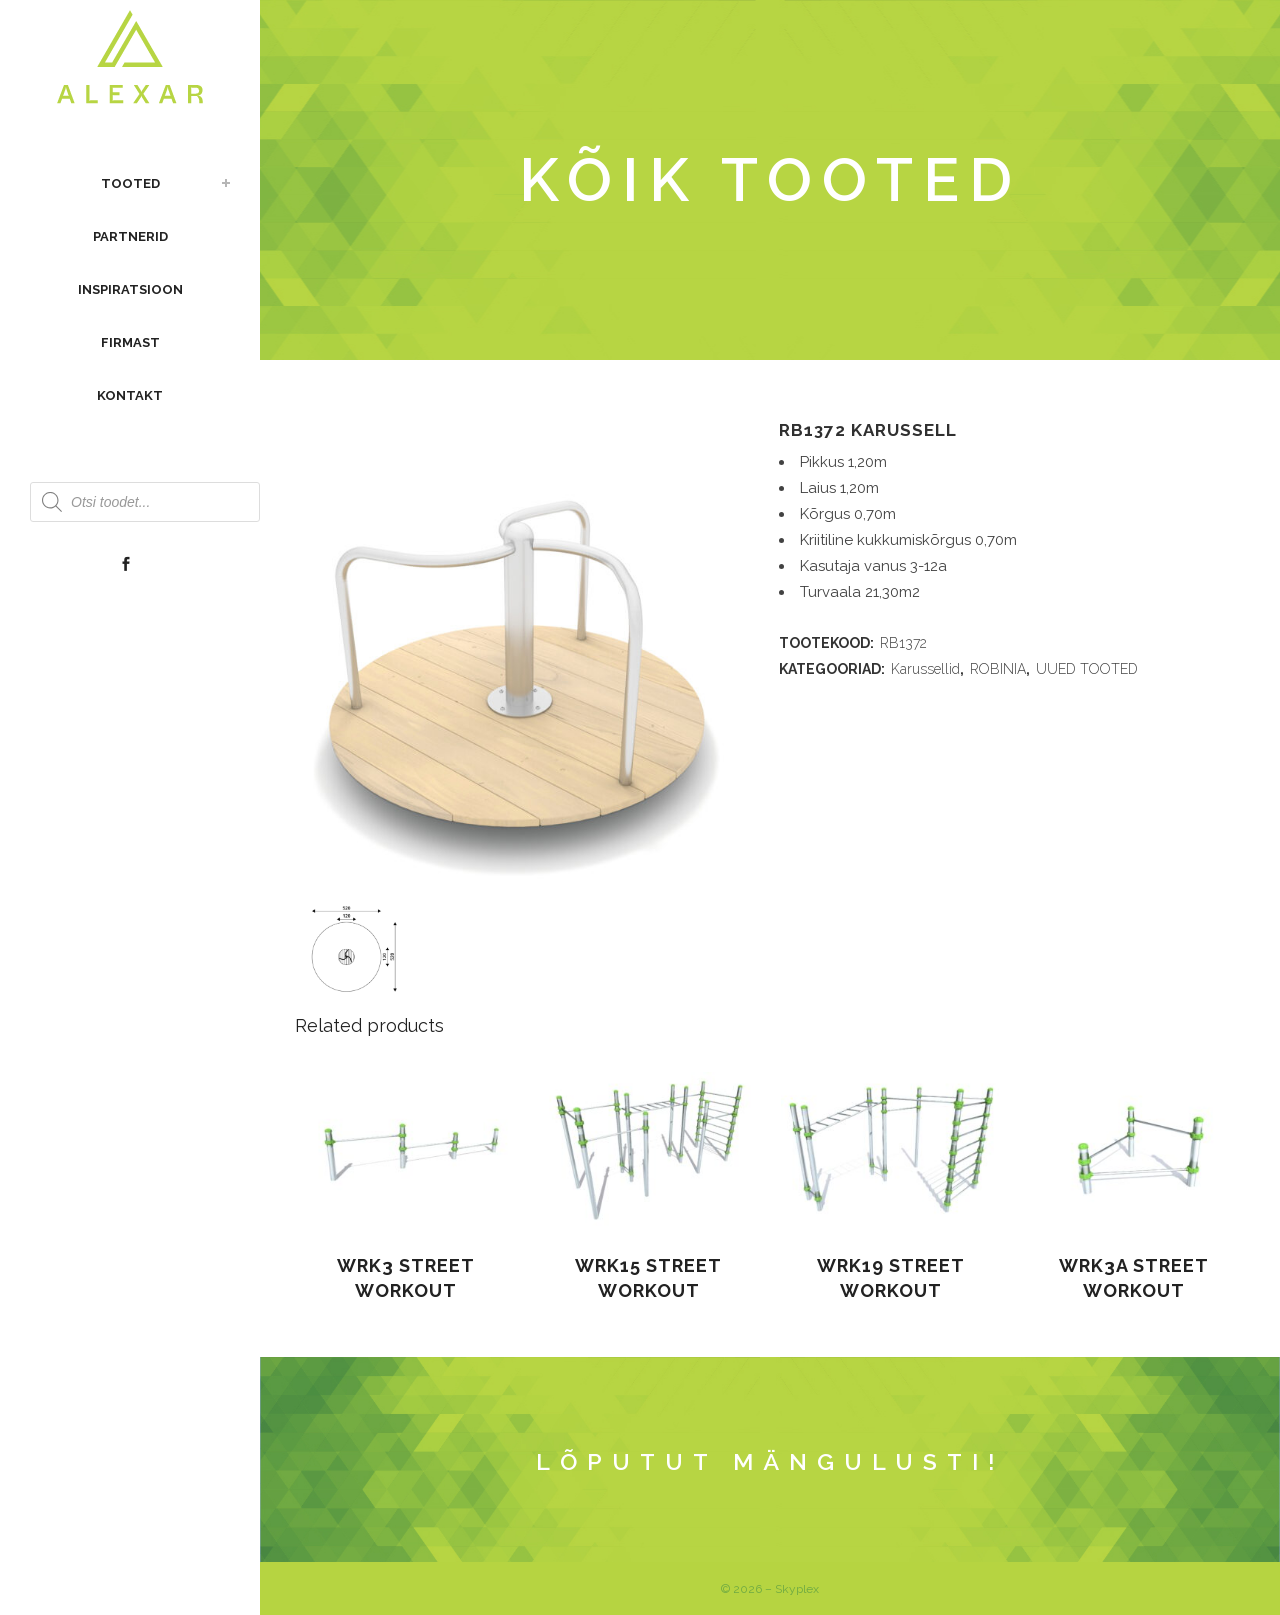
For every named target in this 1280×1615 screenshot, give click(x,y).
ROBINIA (998, 669)
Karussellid (925, 669)
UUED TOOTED (1087, 669)
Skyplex (797, 1589)
